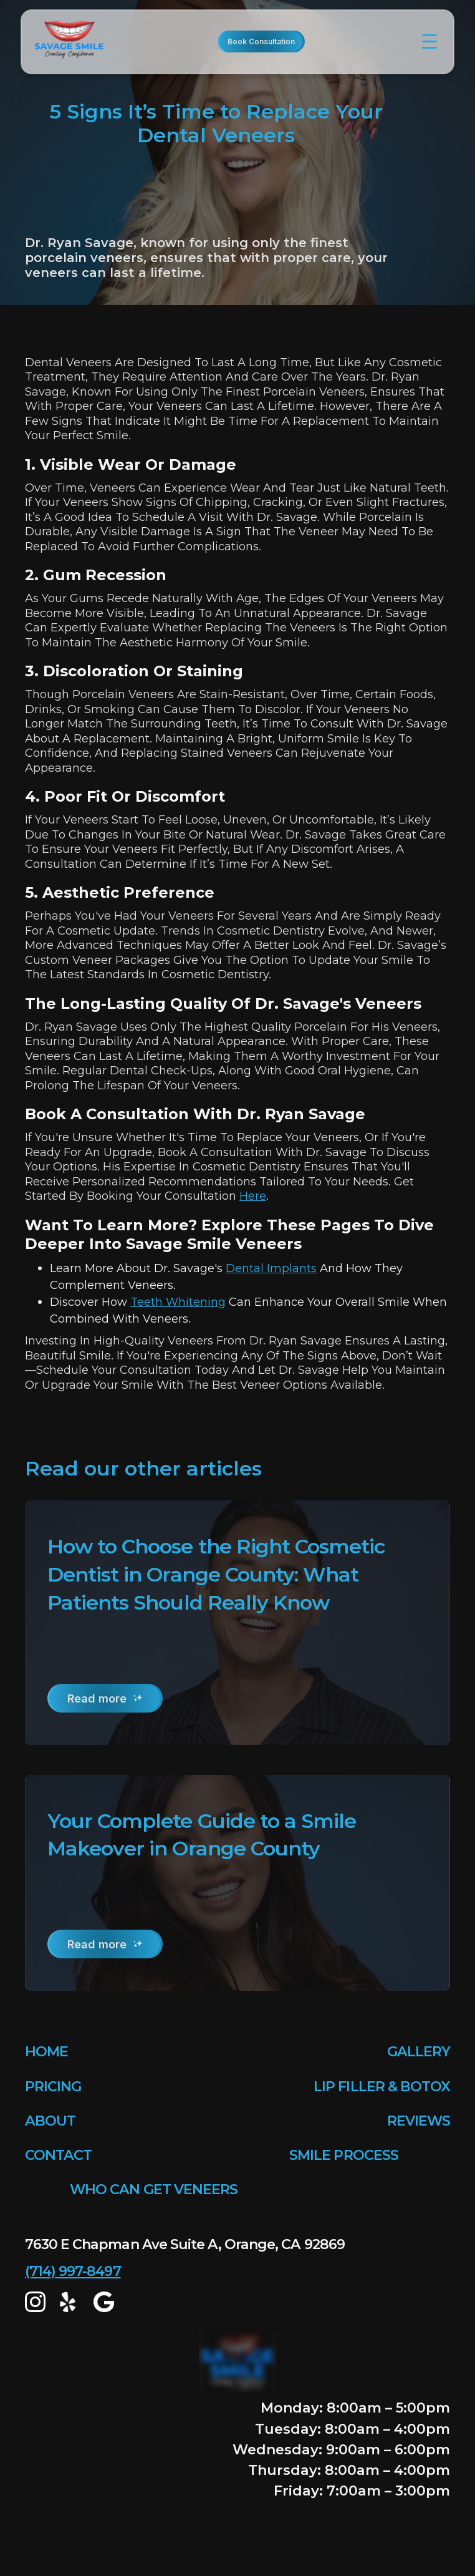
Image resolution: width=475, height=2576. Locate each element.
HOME (46, 2051)
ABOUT (50, 2120)
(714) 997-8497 (73, 2271)
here (252, 1195)
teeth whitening (178, 1302)
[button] (429, 42)
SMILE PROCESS (343, 2155)
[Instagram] (35, 2302)
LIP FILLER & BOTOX (382, 2086)
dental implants (271, 1268)
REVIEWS (418, 2120)
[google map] (104, 2302)
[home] (73, 42)
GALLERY (418, 2051)
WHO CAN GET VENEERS (154, 2189)
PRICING (53, 2086)
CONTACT (58, 2155)
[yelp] (69, 2302)
